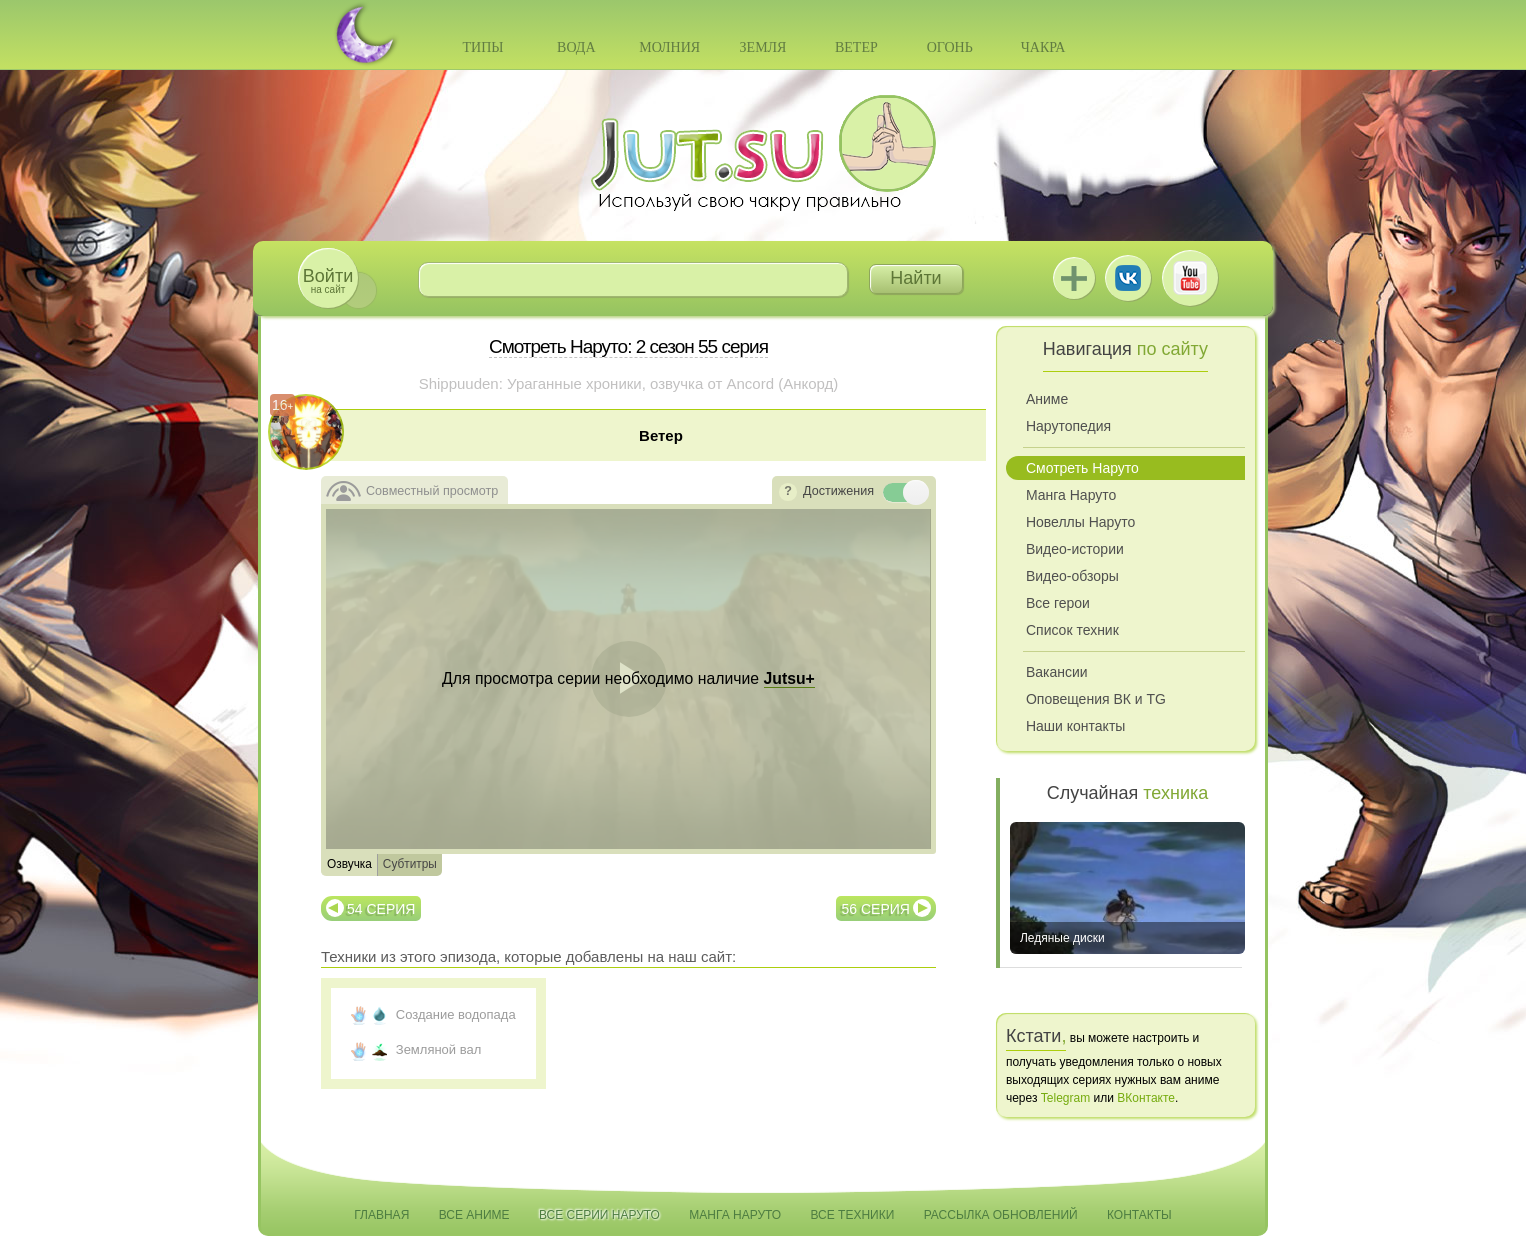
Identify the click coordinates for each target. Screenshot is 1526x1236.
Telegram (1065, 1098)
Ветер (856, 47)
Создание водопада (456, 1014)
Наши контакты (1075, 726)
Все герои (1058, 603)
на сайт (328, 280)
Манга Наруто (1071, 495)
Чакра (1043, 47)
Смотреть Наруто (1082, 468)
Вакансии (1057, 672)
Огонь (950, 47)
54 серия (381, 909)
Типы (482, 47)
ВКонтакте (1128, 278)
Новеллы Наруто (1080, 522)
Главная (381, 1215)
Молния (669, 47)
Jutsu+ (1074, 278)
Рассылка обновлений (1001, 1215)
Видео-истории (1075, 549)
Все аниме (474, 1215)
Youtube (1190, 278)
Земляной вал (439, 1049)
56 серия (876, 909)
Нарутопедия (1068, 426)
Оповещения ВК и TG (1096, 699)
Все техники (852, 1215)
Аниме (1047, 399)
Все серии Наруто (599, 1215)
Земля (763, 47)
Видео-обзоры (1072, 576)
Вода (576, 47)
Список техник (1072, 630)
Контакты (1139, 1215)
